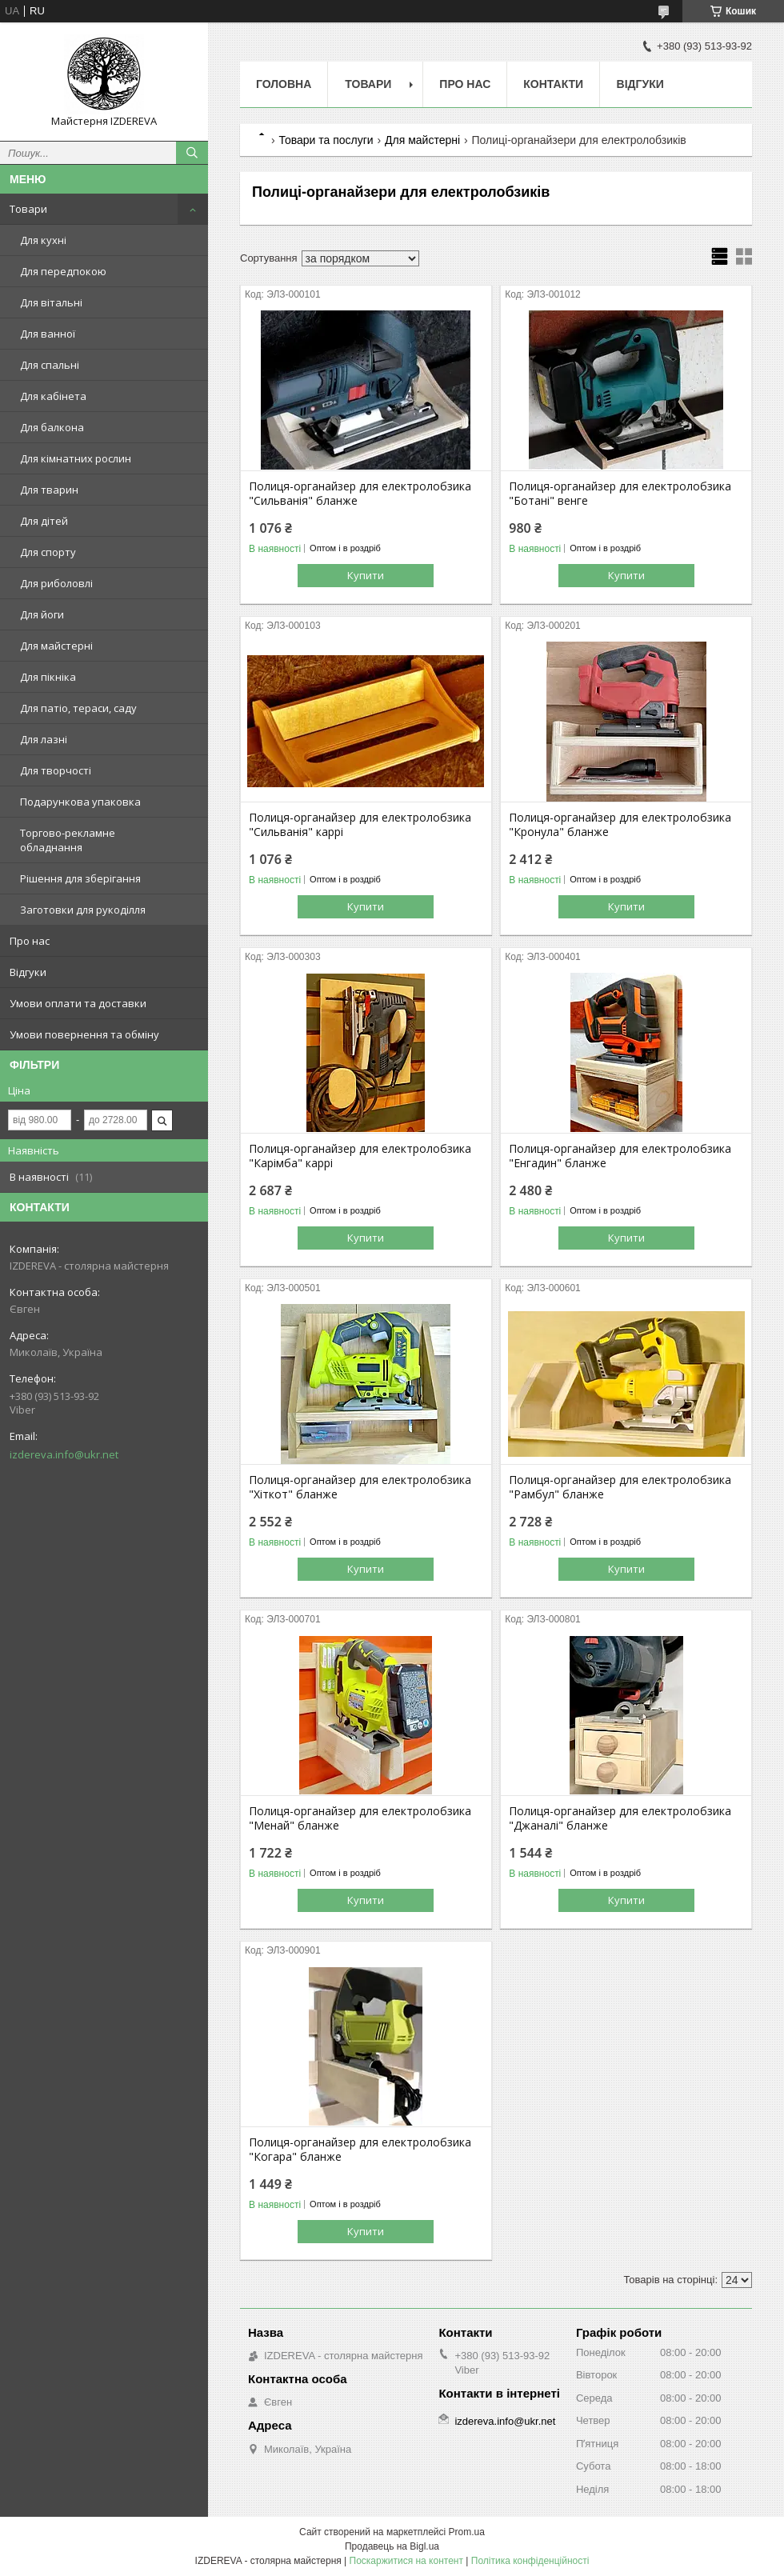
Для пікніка (48, 677)
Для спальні (49, 365)
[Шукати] (192, 153)
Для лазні (43, 739)
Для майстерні (56, 645)
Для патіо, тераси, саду (78, 708)
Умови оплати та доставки (78, 1003)
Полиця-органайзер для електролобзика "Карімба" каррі (360, 1156)
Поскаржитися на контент (406, 2560)
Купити (365, 575)
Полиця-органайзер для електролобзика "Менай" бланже (360, 1818)
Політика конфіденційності (530, 2560)
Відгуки (28, 972)
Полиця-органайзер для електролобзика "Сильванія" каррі (360, 824)
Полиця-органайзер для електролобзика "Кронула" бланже (620, 824)
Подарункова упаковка (80, 801)
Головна (283, 84)
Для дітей (44, 521)
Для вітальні (51, 302)
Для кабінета (53, 396)
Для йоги (42, 614)
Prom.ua (467, 2532)
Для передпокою (63, 271)
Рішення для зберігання (80, 878)
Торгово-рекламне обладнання (67, 840)
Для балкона (52, 427)
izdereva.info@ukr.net (64, 1454)
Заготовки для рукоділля (83, 909)
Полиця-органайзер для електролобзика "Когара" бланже (360, 2149)
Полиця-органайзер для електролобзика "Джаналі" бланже (620, 1818)
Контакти (553, 84)
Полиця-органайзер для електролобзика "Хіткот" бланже (360, 1487)
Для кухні (43, 240)
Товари (28, 209)
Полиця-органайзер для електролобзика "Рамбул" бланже (620, 1487)
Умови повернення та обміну (84, 1034)
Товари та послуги (325, 140)
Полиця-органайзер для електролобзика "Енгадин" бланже (620, 1156)
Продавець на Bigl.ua (392, 2546)
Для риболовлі (56, 583)
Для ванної (47, 333)
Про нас (30, 941)
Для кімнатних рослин (75, 458)
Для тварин (49, 489)
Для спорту (48, 552)
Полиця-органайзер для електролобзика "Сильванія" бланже (360, 493)
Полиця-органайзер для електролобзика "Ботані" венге (620, 493)
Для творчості (55, 770)
